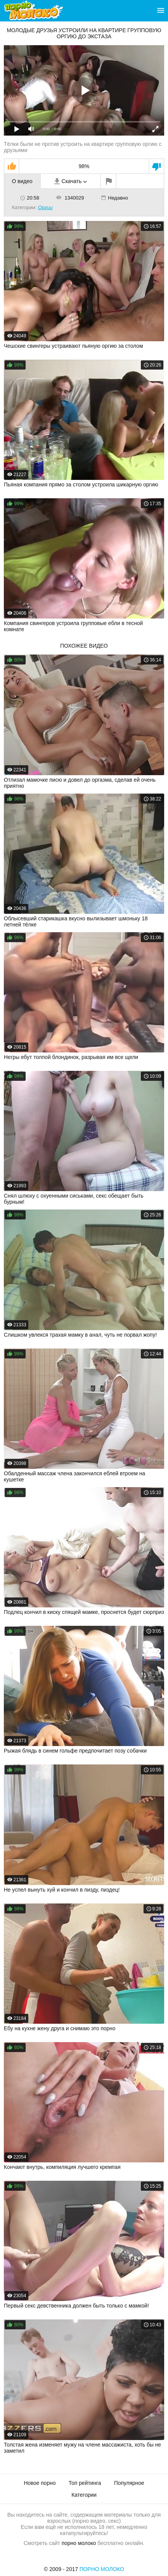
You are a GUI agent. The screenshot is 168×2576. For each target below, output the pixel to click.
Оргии (45, 207)
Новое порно (39, 2483)
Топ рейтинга (85, 2483)
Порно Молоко (102, 2569)
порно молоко (79, 2543)
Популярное (129, 2483)
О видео (22, 181)
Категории (84, 2495)
